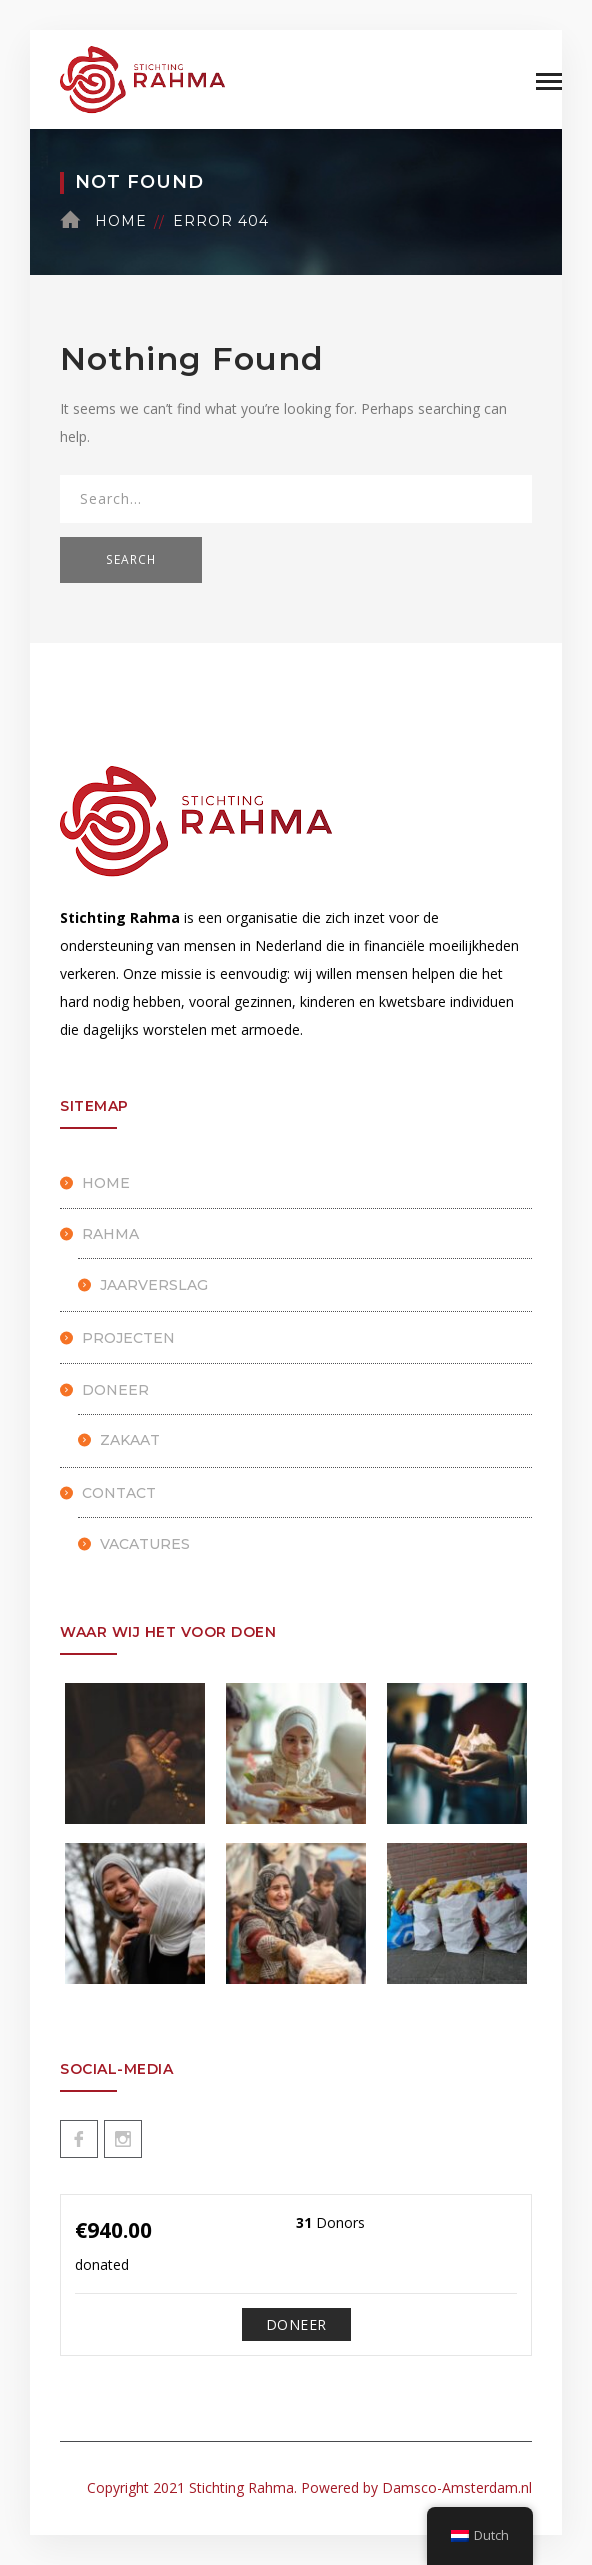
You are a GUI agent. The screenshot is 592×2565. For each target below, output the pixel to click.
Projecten (128, 1338)
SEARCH (131, 559)
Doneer (115, 1390)
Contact (119, 1493)
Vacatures (145, 1544)
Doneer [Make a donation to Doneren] (296, 2324)
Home (121, 221)
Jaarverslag (154, 1285)
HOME (106, 1183)
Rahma (110, 1234)
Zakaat (130, 1440)
